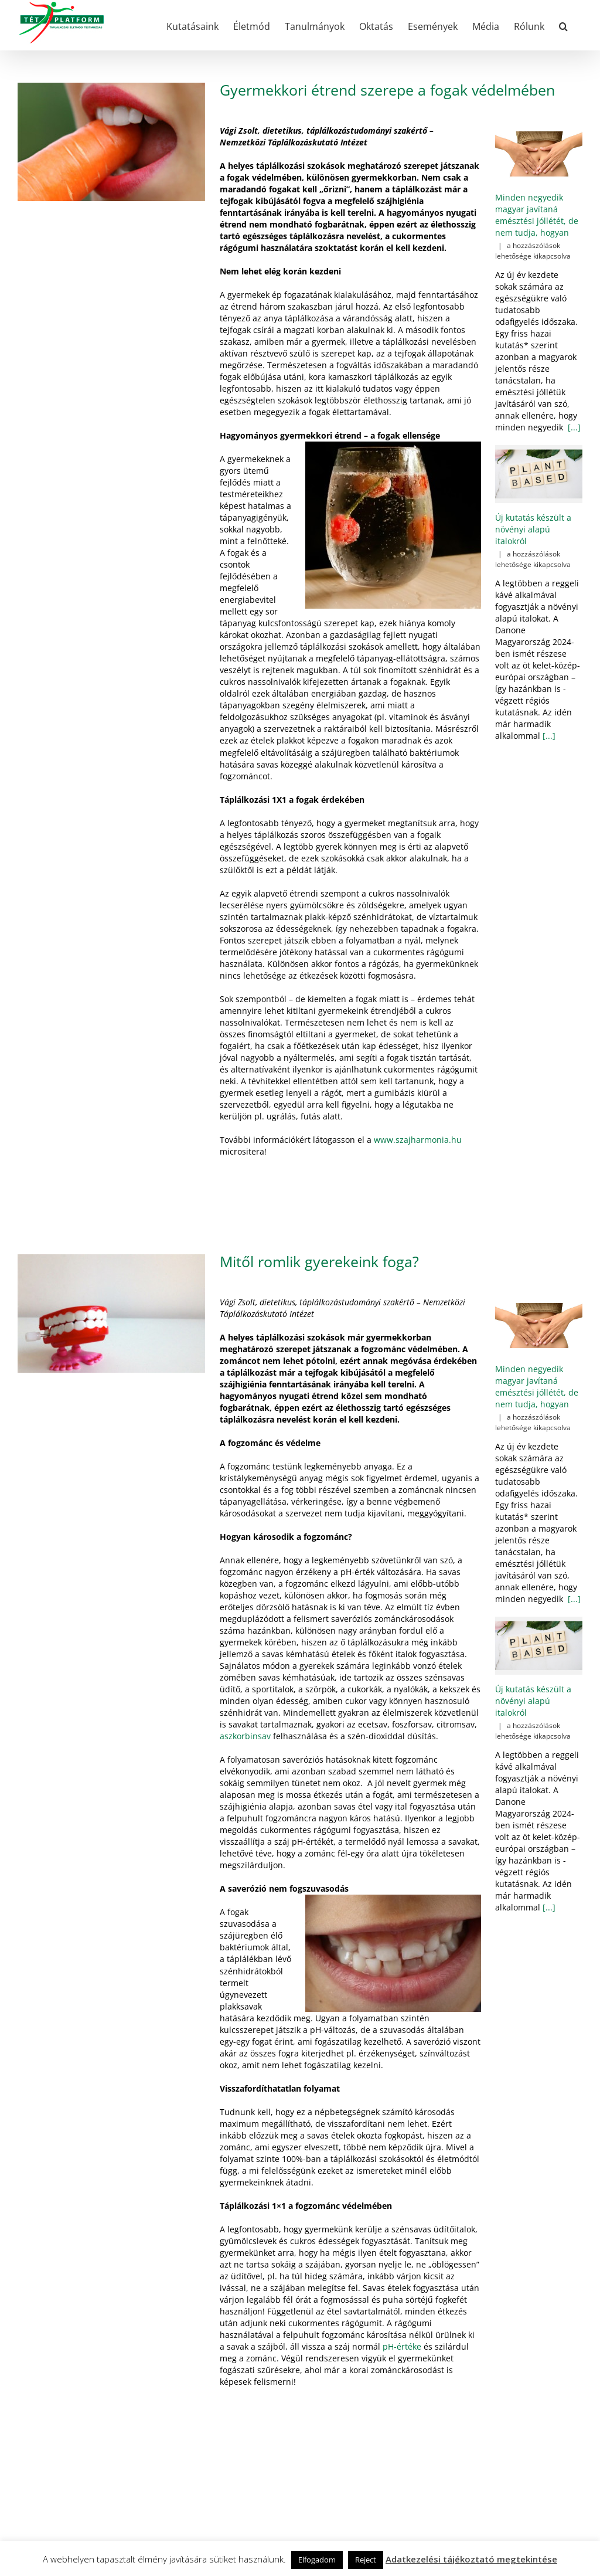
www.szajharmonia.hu (418, 1139)
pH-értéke (402, 2346)
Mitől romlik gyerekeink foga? (319, 1261)
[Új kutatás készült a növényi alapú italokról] (538, 474)
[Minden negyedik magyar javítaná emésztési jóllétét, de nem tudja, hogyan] (538, 154)
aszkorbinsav (245, 1736)
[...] (573, 427)
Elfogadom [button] (317, 2559)
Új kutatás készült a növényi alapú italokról (533, 529)
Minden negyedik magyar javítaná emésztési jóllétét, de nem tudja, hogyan (536, 215)
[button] (563, 25)
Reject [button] (365, 2559)
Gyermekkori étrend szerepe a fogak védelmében (387, 90)
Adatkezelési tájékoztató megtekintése (471, 2559)
